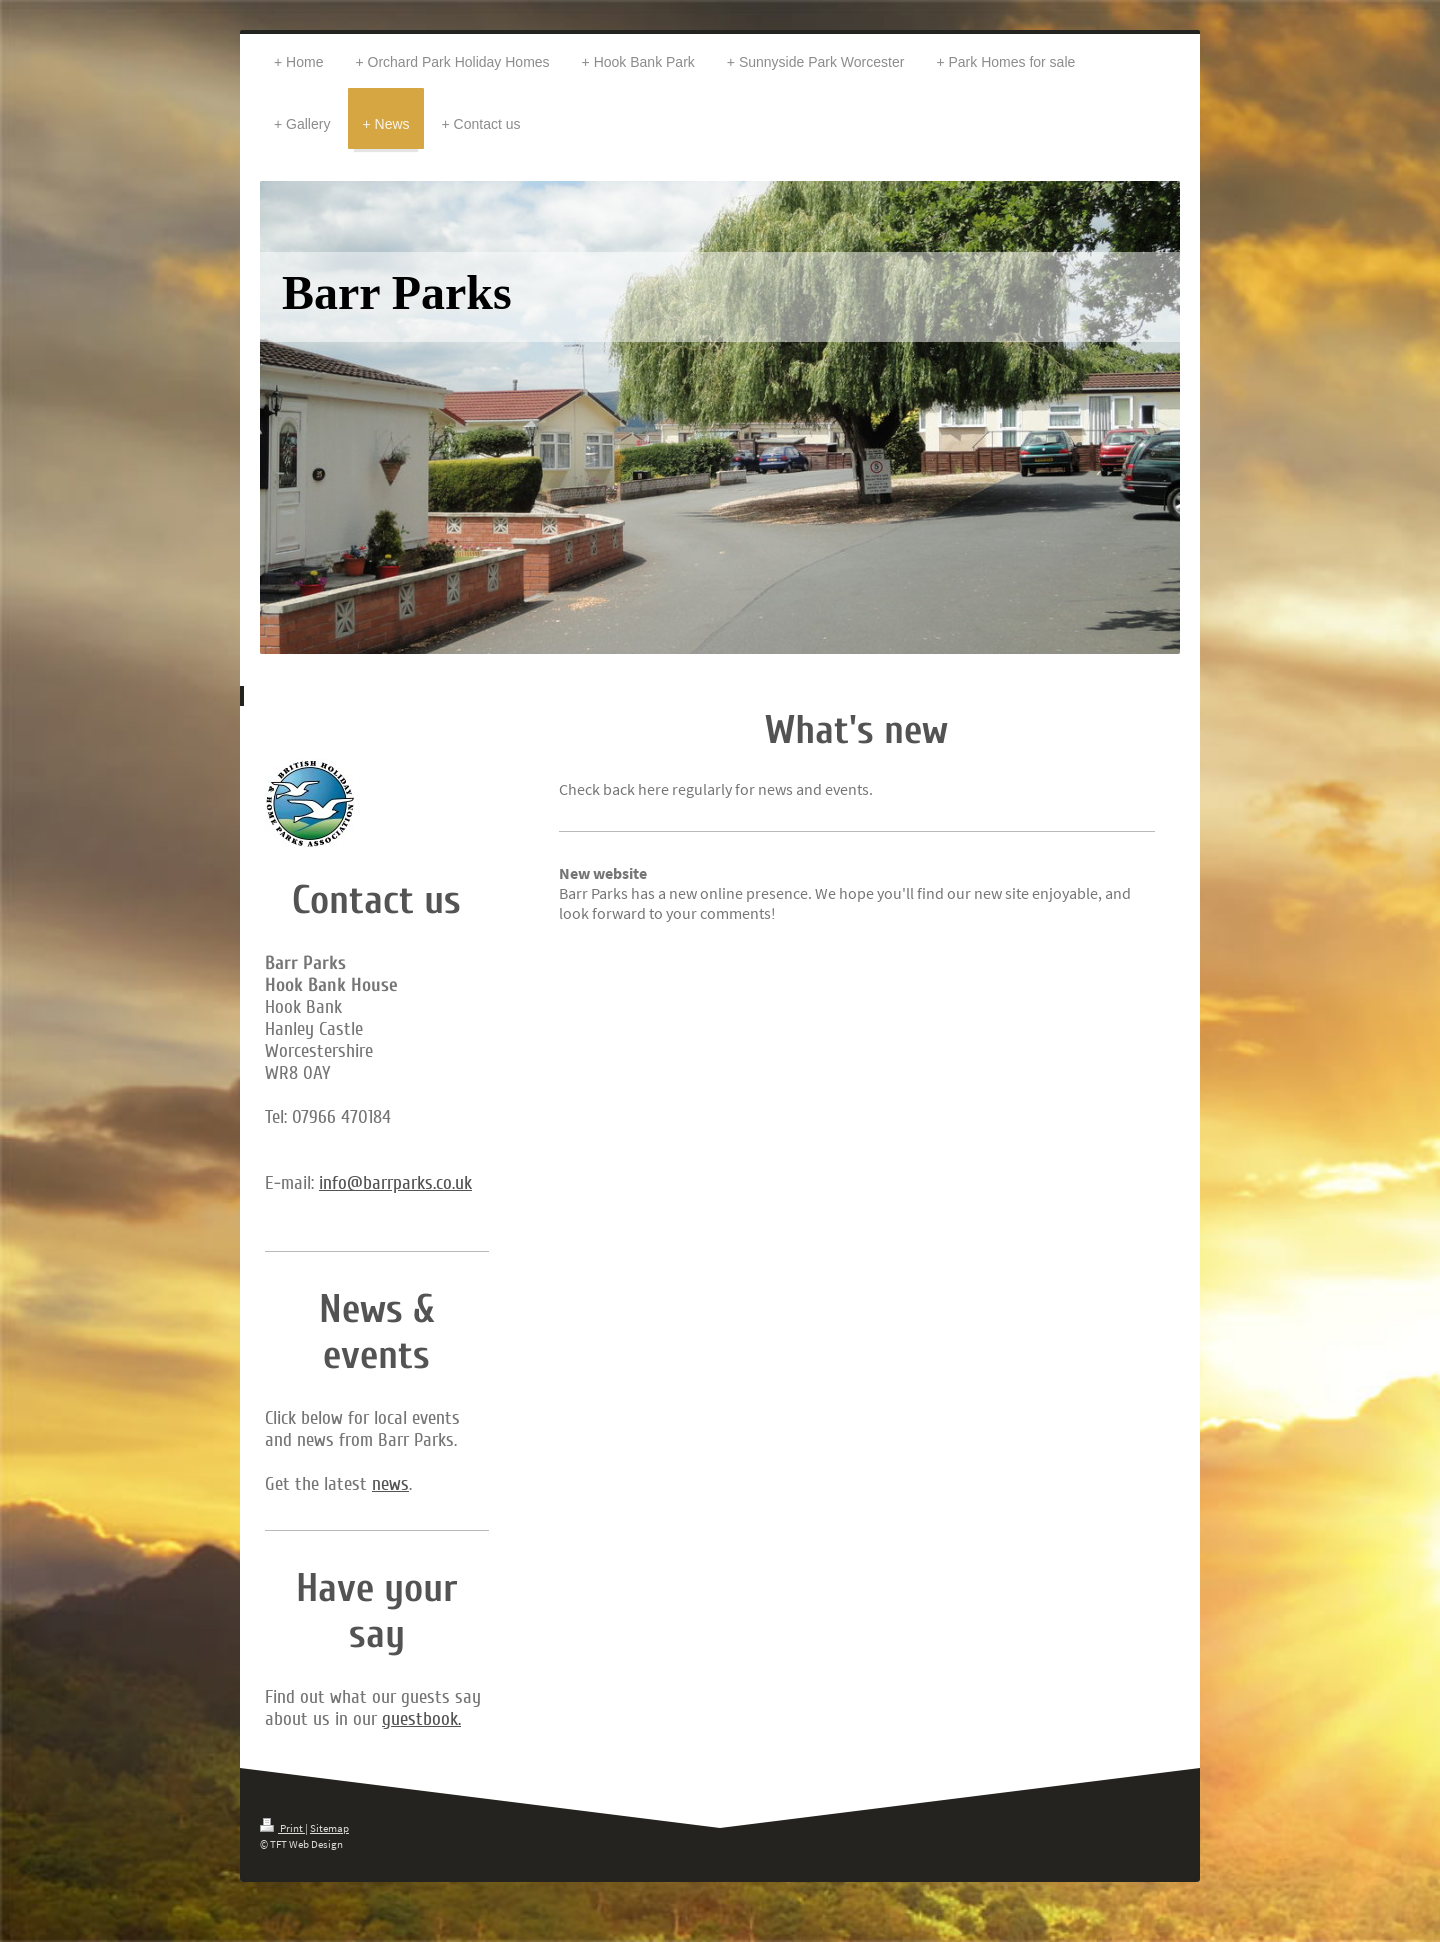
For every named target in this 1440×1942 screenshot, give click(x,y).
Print (282, 1828)
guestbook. (421, 1719)
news (390, 1484)
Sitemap (329, 1828)
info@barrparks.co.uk (395, 1183)
